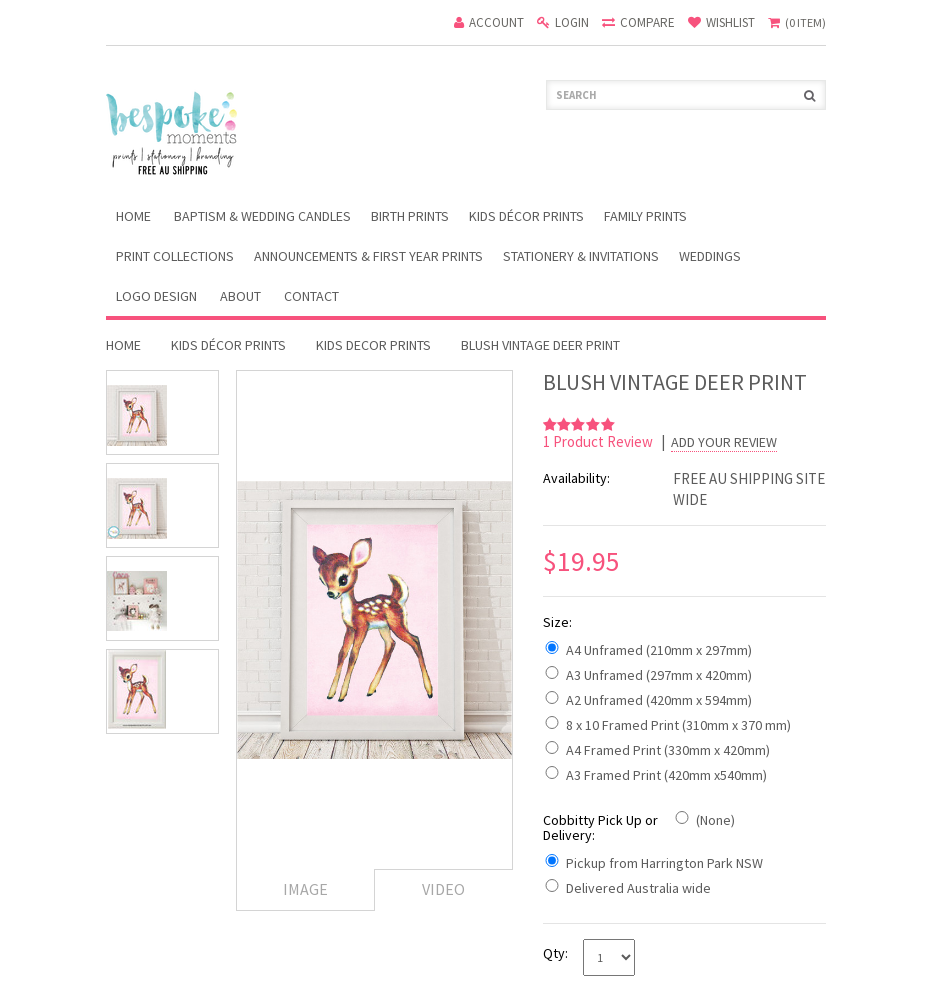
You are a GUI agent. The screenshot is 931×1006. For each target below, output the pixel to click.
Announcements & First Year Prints (368, 256)
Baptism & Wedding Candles (262, 216)
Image (305, 889)
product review (599, 441)
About (240, 296)
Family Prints (645, 216)
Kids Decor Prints (373, 345)
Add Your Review (724, 442)
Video (443, 889)
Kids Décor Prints (526, 216)
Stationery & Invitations (581, 256)
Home (123, 345)
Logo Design (156, 296)
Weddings (710, 256)
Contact (311, 296)
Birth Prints (410, 216)
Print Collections (175, 256)
